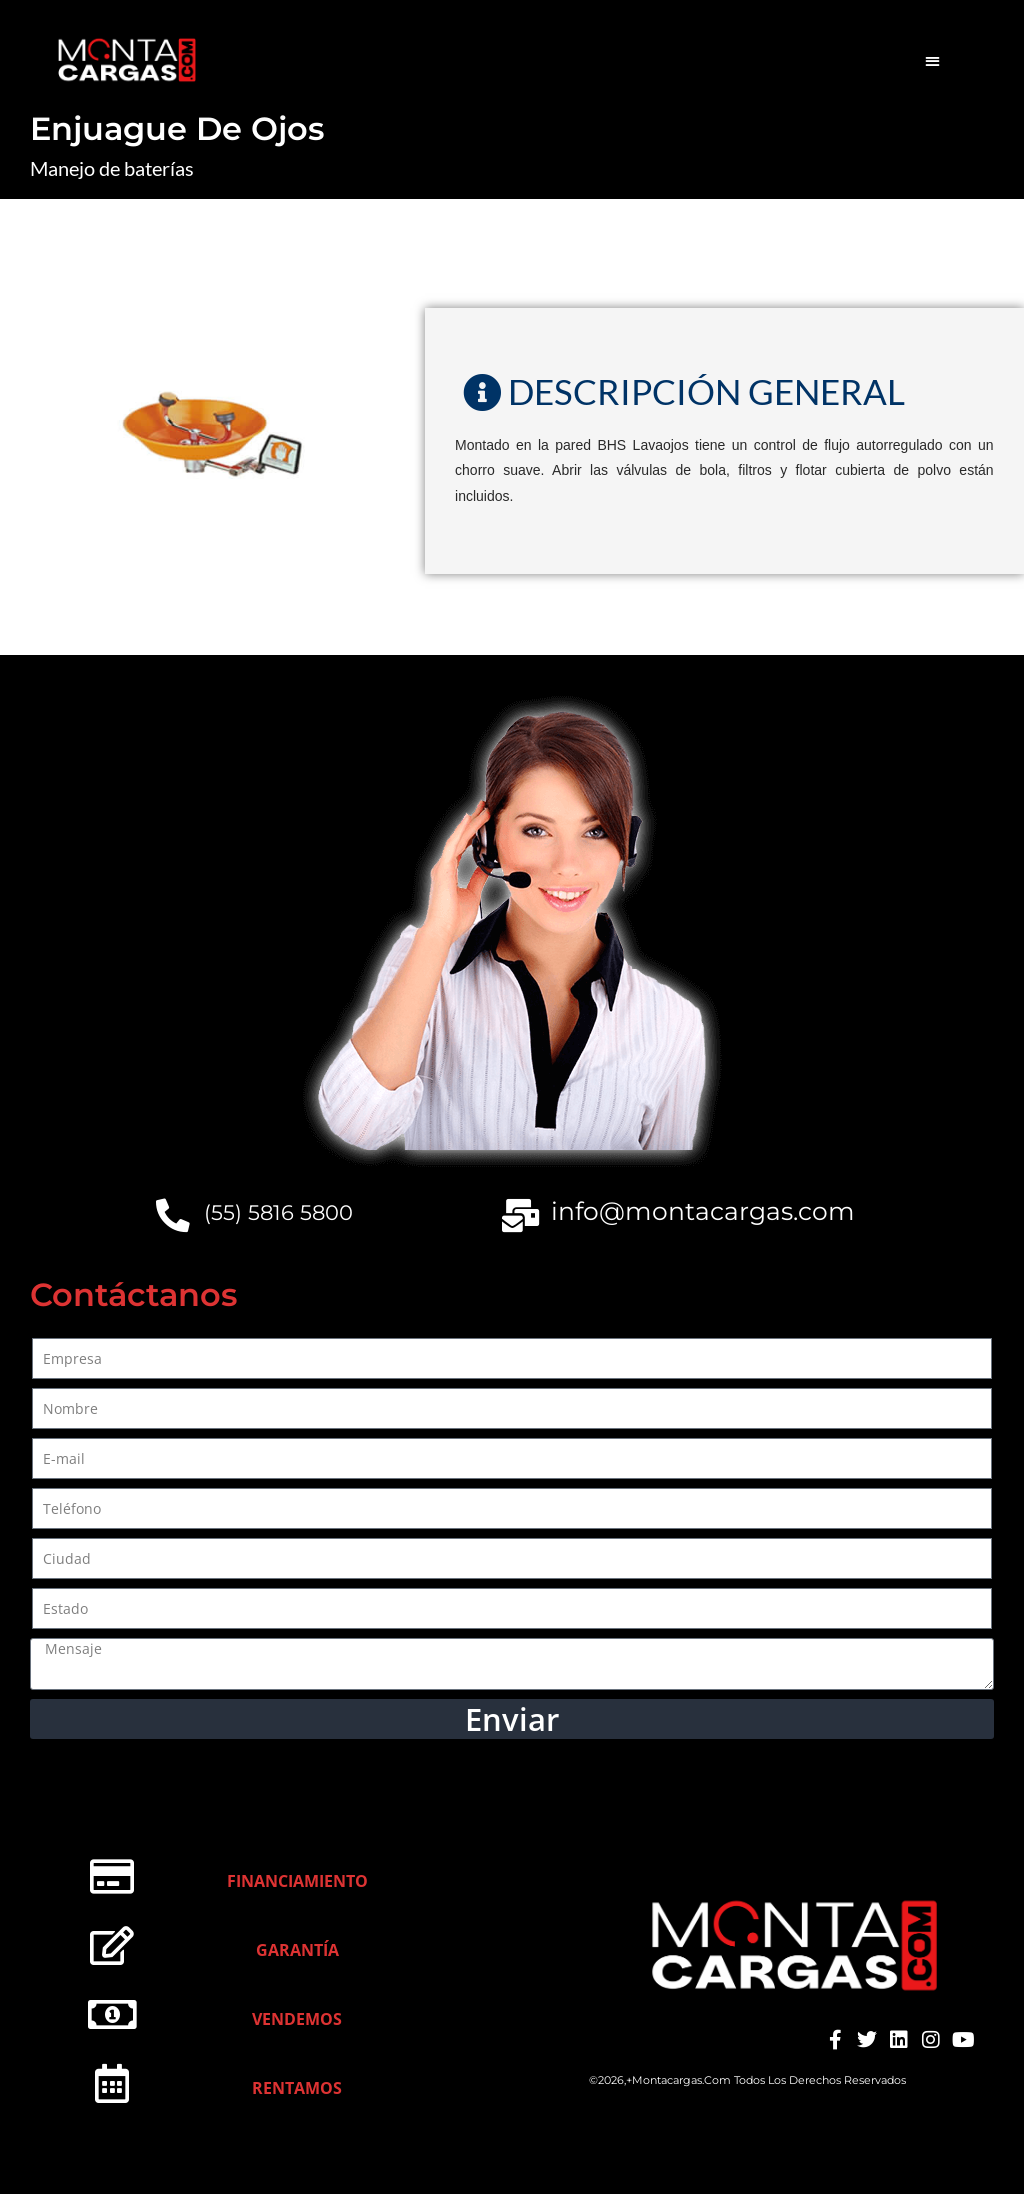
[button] (932, 60)
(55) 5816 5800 (279, 1212)
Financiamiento (297, 1883)
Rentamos (297, 2090)
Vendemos (297, 2021)
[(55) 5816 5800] (173, 1216)
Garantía (297, 1952)
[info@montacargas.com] (521, 1216)
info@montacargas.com (705, 1211)
